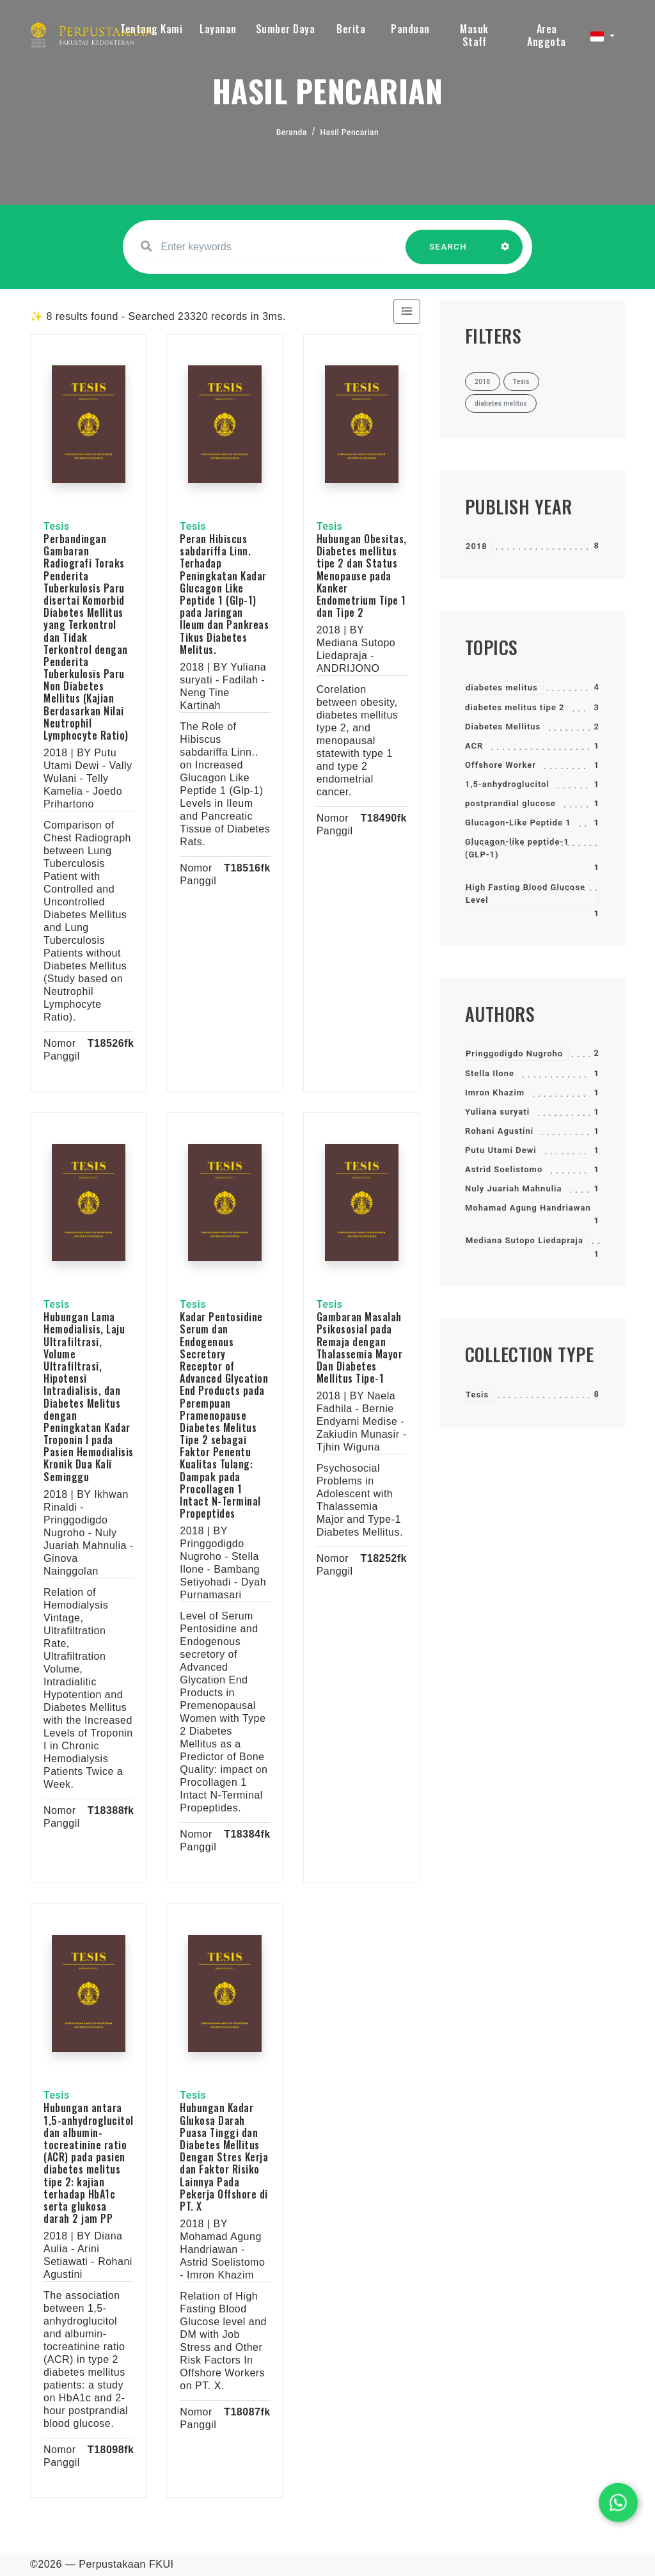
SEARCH (448, 253)
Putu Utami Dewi (501, 1150)
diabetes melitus (502, 687)
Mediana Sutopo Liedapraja (524, 1240)
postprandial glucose (510, 803)
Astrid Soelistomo (503, 1169)
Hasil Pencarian (349, 132)
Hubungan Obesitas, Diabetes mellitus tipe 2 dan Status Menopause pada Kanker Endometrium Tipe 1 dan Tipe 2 (362, 575)
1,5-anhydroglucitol (507, 784)
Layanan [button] (218, 28)
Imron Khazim (495, 1092)
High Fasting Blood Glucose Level (525, 893)
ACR (474, 746)
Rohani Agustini (499, 1131)
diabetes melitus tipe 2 (515, 707)
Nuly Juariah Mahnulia (513, 1188)
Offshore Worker (500, 765)
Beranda (291, 132)
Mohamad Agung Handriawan (528, 1207)
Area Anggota (546, 35)
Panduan (410, 28)
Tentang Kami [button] (151, 28)
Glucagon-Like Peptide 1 (518, 822)
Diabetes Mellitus (503, 726)
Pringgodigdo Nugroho (514, 1053)
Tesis (477, 1394)
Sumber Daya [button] (285, 28)
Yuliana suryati (497, 1112)
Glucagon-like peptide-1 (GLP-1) (517, 848)
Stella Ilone (489, 1073)
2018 (476, 546)
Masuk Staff (474, 35)
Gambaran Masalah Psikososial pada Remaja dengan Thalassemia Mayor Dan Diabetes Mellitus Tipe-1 (360, 1347)
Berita (350, 28)
